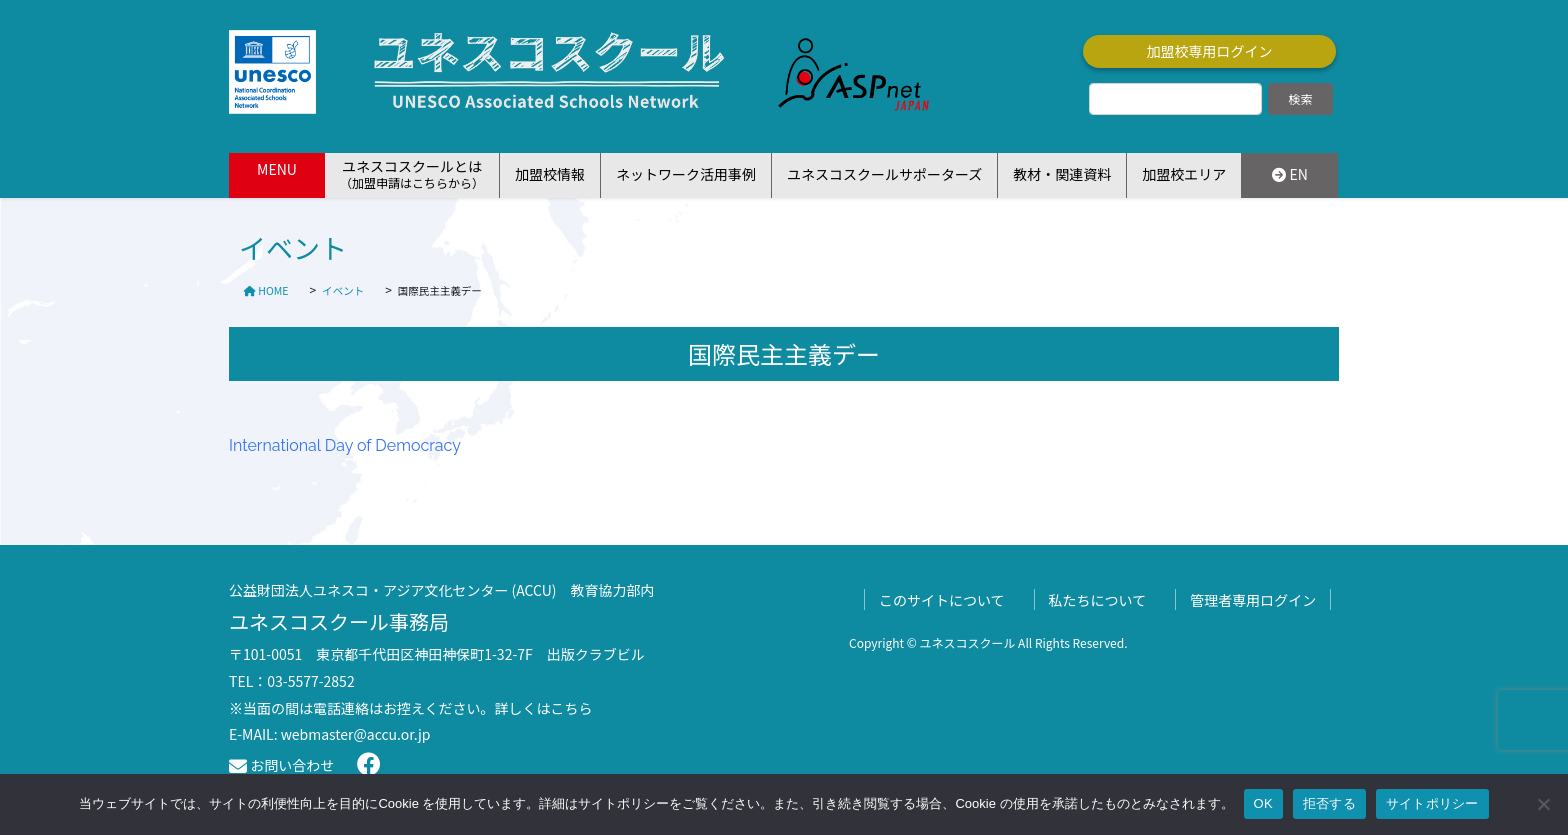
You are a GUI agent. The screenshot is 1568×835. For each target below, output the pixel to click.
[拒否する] (1543, 804)
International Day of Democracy (345, 445)
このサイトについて (942, 600)
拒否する (1329, 803)
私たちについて (1098, 600)
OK (1263, 803)
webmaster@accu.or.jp (356, 734)
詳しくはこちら (544, 708)
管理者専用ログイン (1253, 600)
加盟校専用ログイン (1210, 51)
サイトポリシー (1432, 803)
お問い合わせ (281, 765)
